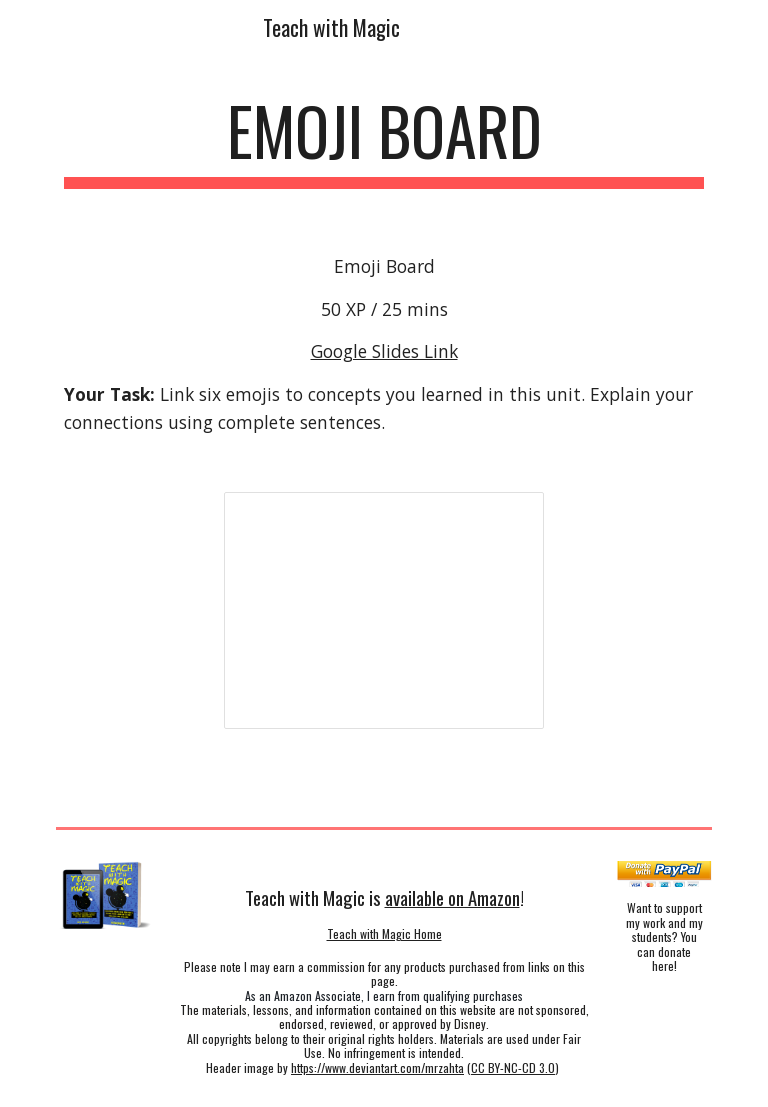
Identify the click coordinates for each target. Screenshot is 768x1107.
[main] (383, 140)
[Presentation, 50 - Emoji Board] (383, 610)
